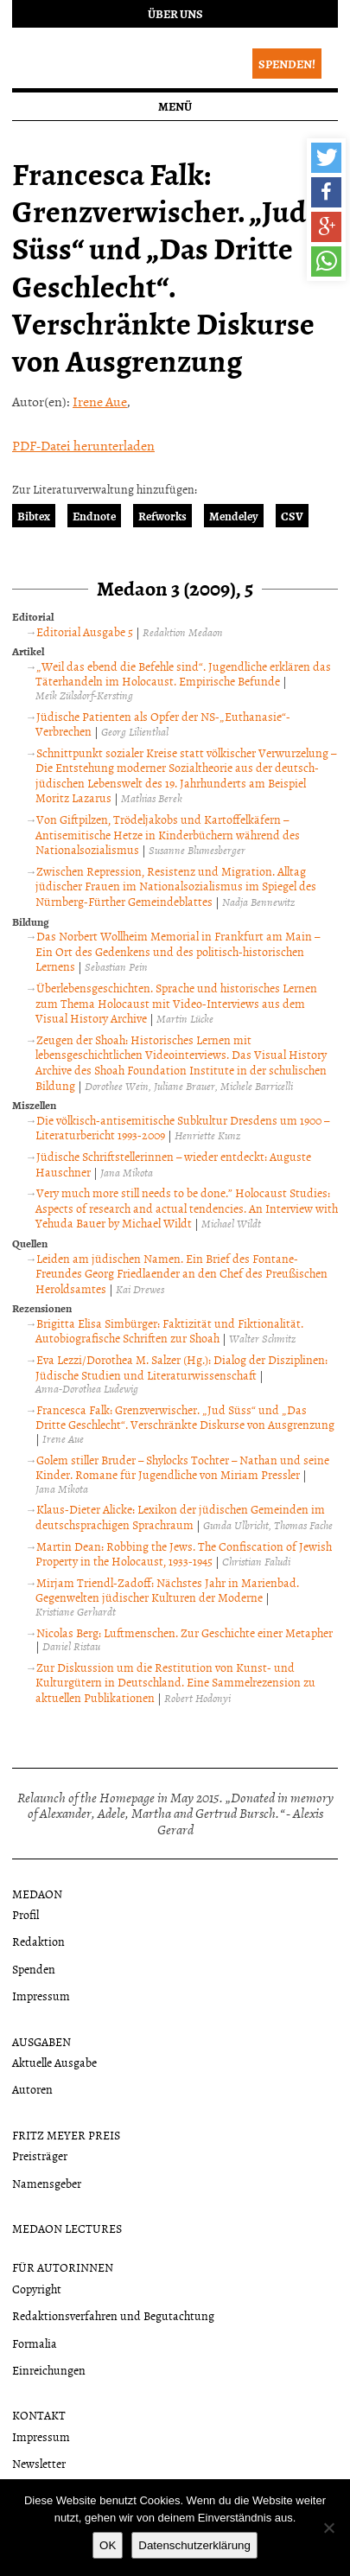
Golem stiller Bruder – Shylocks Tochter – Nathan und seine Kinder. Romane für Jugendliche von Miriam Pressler (182, 1467)
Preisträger (39, 2155)
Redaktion (38, 1941)
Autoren (32, 2089)
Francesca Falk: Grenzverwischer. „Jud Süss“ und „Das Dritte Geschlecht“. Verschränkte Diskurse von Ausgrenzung (184, 1417)
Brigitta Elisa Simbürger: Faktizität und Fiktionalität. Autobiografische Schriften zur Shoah (169, 1331)
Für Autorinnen (62, 2267)
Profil (25, 1914)
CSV (292, 516)
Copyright (36, 2289)
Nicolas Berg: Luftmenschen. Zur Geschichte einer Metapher (184, 1632)
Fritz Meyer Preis (66, 2135)
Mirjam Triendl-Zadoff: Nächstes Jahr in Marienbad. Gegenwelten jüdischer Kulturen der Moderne (167, 1590)
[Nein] (328, 2527)
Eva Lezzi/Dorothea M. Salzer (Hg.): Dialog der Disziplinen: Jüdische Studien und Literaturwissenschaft (181, 1367)
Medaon (37, 1893)
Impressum (41, 1995)
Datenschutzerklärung (194, 2545)
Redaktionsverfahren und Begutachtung (113, 2315)
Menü (175, 106)
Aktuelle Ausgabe (54, 2062)
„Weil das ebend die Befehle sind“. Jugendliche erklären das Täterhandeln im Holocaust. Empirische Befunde (183, 674)
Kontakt (39, 2415)
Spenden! (286, 63)
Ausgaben (41, 2041)
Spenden (33, 1969)
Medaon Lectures (67, 2228)
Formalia (34, 2343)
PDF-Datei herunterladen (83, 445)
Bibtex (33, 516)
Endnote (94, 516)
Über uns (175, 13)
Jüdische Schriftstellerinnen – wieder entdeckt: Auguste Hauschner (173, 1164)
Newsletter (39, 2463)
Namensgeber (46, 2183)
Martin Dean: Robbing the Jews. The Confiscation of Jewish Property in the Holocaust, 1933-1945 (183, 1554)
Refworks (162, 516)
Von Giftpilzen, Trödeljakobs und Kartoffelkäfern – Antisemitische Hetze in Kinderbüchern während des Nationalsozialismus (167, 834)
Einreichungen (49, 2370)
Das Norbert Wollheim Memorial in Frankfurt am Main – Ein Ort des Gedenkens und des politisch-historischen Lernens (177, 951)
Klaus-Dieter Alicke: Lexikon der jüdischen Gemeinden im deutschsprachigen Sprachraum (180, 1516)
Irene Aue (100, 401)
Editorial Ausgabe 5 (84, 631)
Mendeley (233, 516)
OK (107, 2545)
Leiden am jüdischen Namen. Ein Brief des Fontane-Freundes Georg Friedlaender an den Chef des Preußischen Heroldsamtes (181, 1273)
